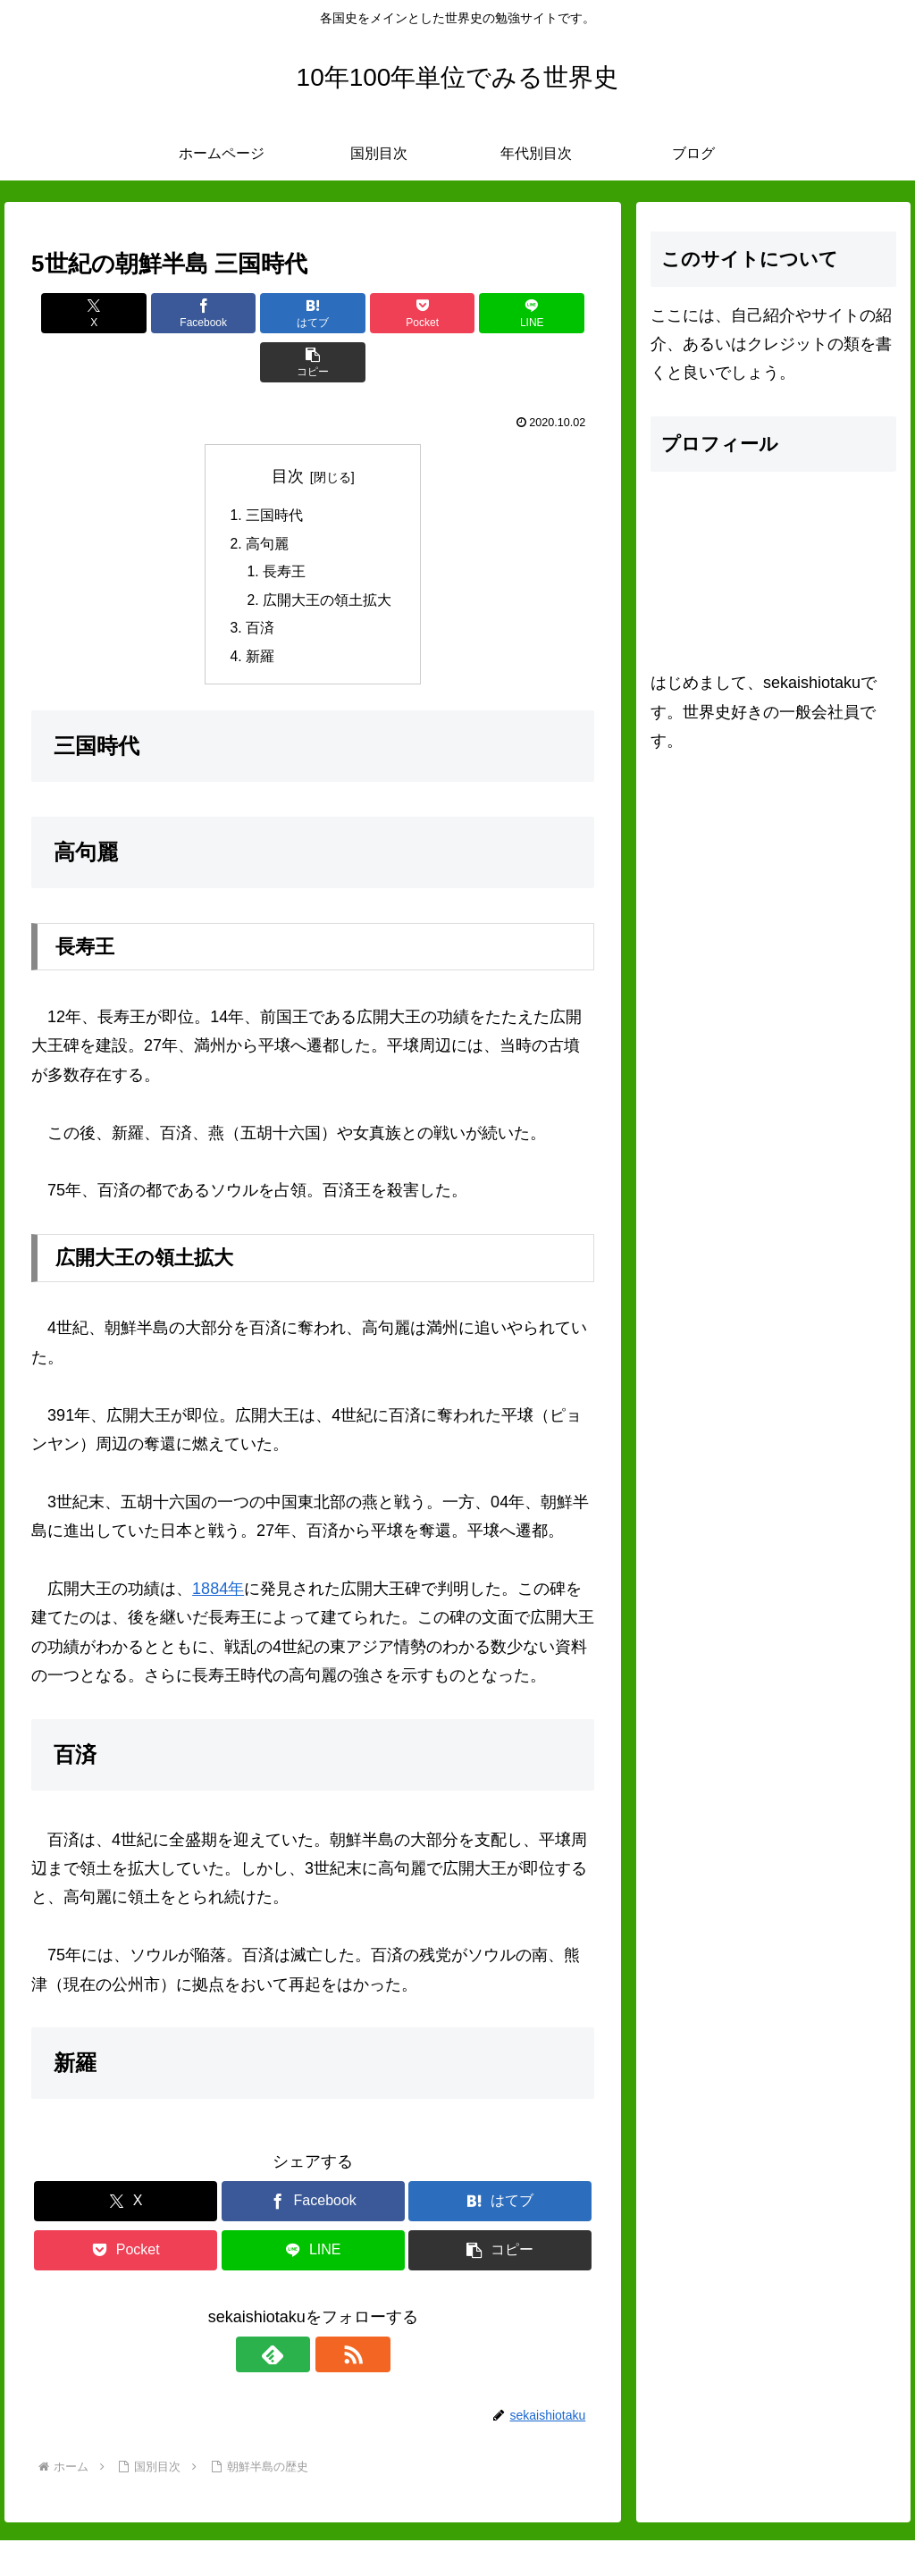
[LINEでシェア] (455, 313)
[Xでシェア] (76, 313)
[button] (549, 313)
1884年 (218, 1545)
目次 (288, 427)
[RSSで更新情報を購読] (333, 2310)
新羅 (260, 612)
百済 (260, 583)
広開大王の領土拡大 (327, 554)
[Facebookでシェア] (171, 313)
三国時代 (274, 467)
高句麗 (267, 496)
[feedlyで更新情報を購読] (292, 2310)
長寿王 (284, 524)
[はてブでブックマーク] (266, 313)
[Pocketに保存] (360, 313)
